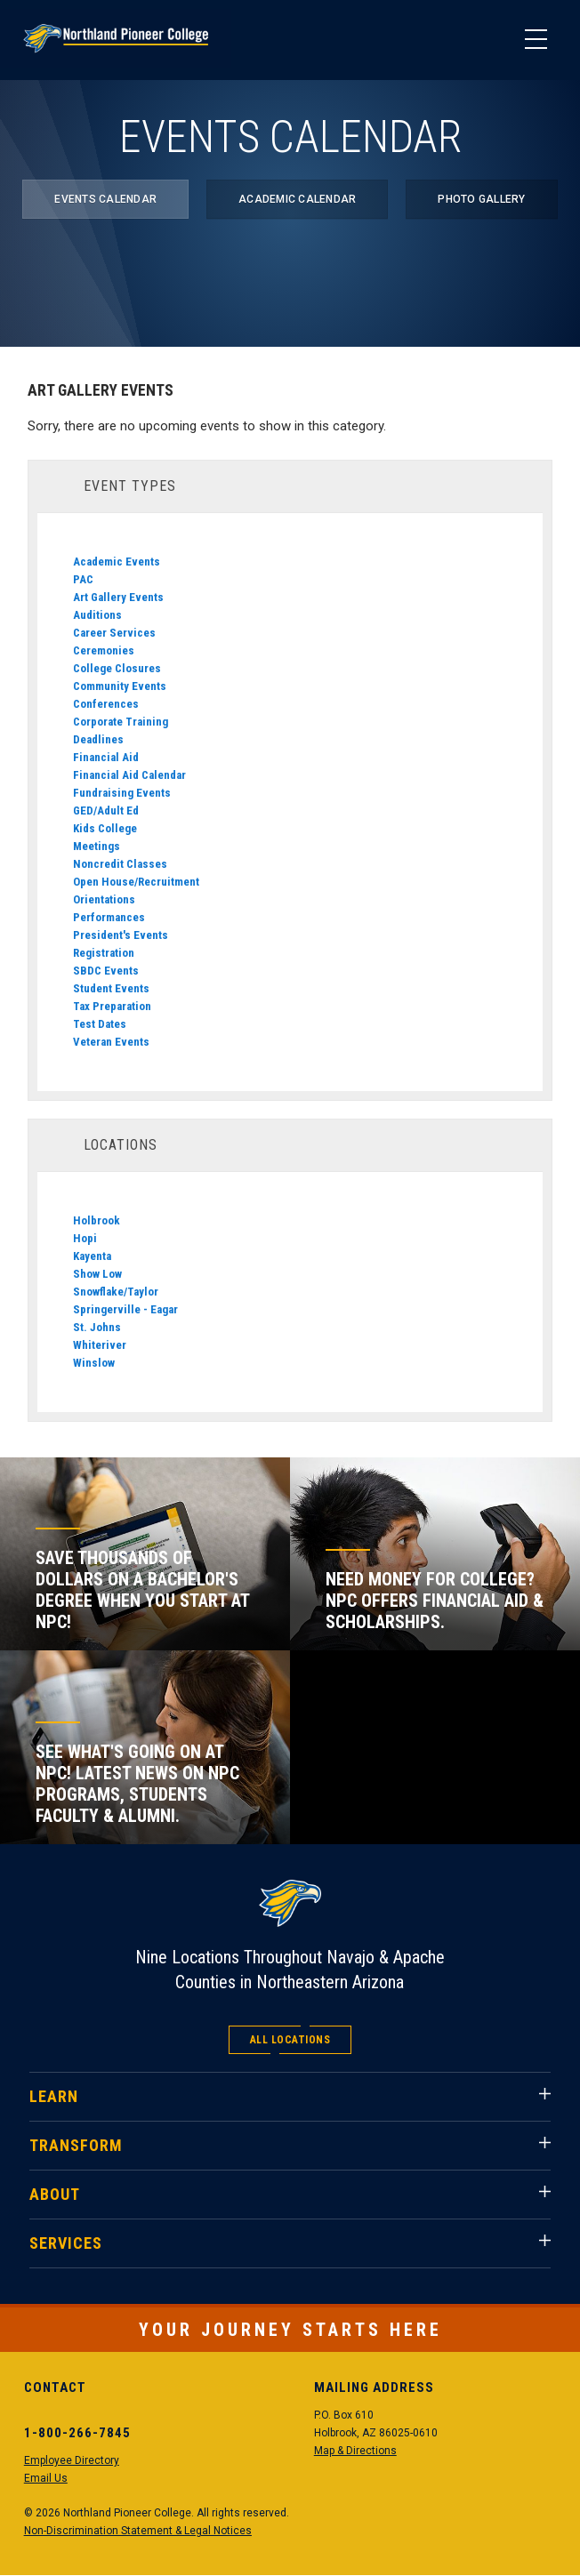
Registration (103, 952)
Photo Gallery (481, 199)
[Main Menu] (535, 40)
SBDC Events (106, 970)
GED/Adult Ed (106, 810)
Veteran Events (111, 1041)
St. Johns (97, 1327)
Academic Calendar (297, 199)
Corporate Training (120, 721)
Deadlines (98, 739)
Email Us (46, 2478)
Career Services (114, 632)
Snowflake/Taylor (115, 1291)
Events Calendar (105, 199)
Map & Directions (355, 2450)
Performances (109, 917)
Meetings (96, 846)
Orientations (104, 899)
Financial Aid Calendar (129, 775)
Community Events (119, 686)
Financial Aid (106, 757)
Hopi (85, 1238)
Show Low (97, 1273)
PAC (83, 579)
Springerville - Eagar (125, 1309)
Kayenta (92, 1256)
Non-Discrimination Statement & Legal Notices (138, 2530)
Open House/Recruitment (136, 881)
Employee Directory (71, 2460)
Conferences (106, 703)
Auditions (97, 615)
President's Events (120, 935)
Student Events (111, 988)
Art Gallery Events (118, 597)
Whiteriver (99, 1345)
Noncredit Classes (120, 864)
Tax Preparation (112, 1006)
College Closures (117, 668)
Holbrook (96, 1220)
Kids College (105, 828)
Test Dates (99, 1024)
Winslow (94, 1362)
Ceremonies (103, 650)
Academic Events (116, 561)
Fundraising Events (122, 792)
